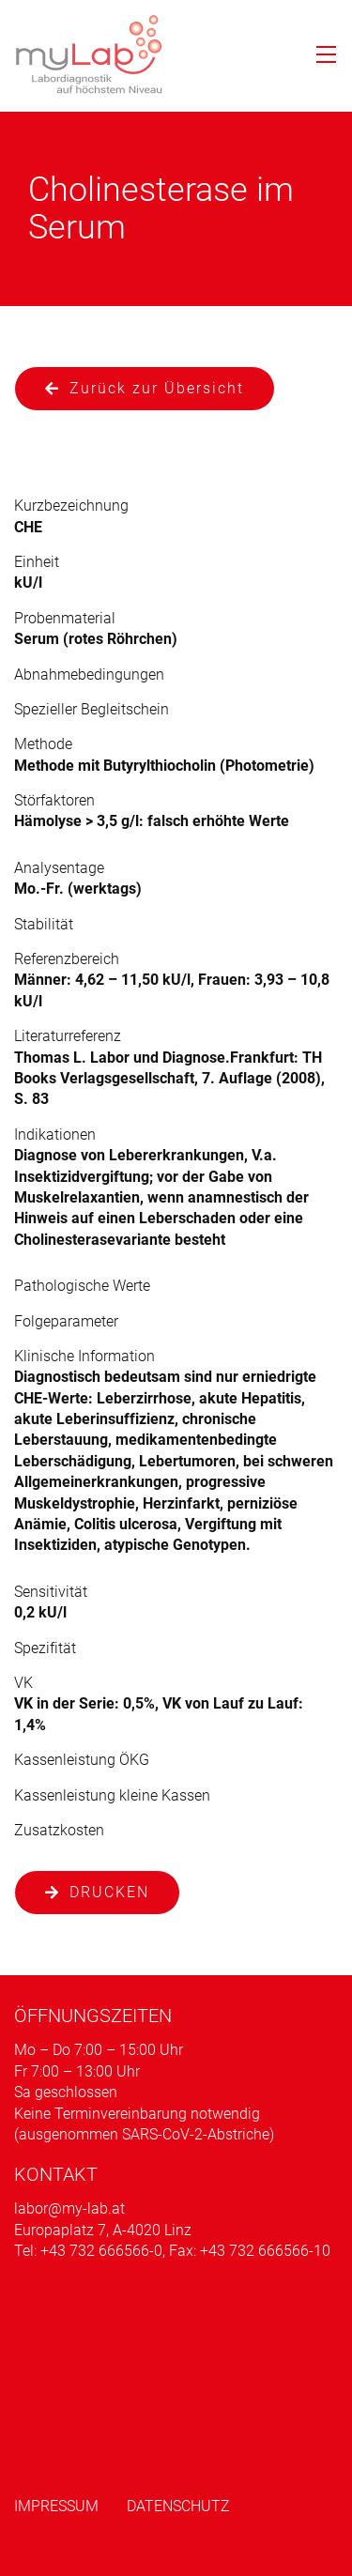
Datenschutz (178, 2506)
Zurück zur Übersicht (156, 388)
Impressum (56, 2506)
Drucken (109, 1892)
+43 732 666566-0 (101, 2251)
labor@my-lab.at (69, 2208)
